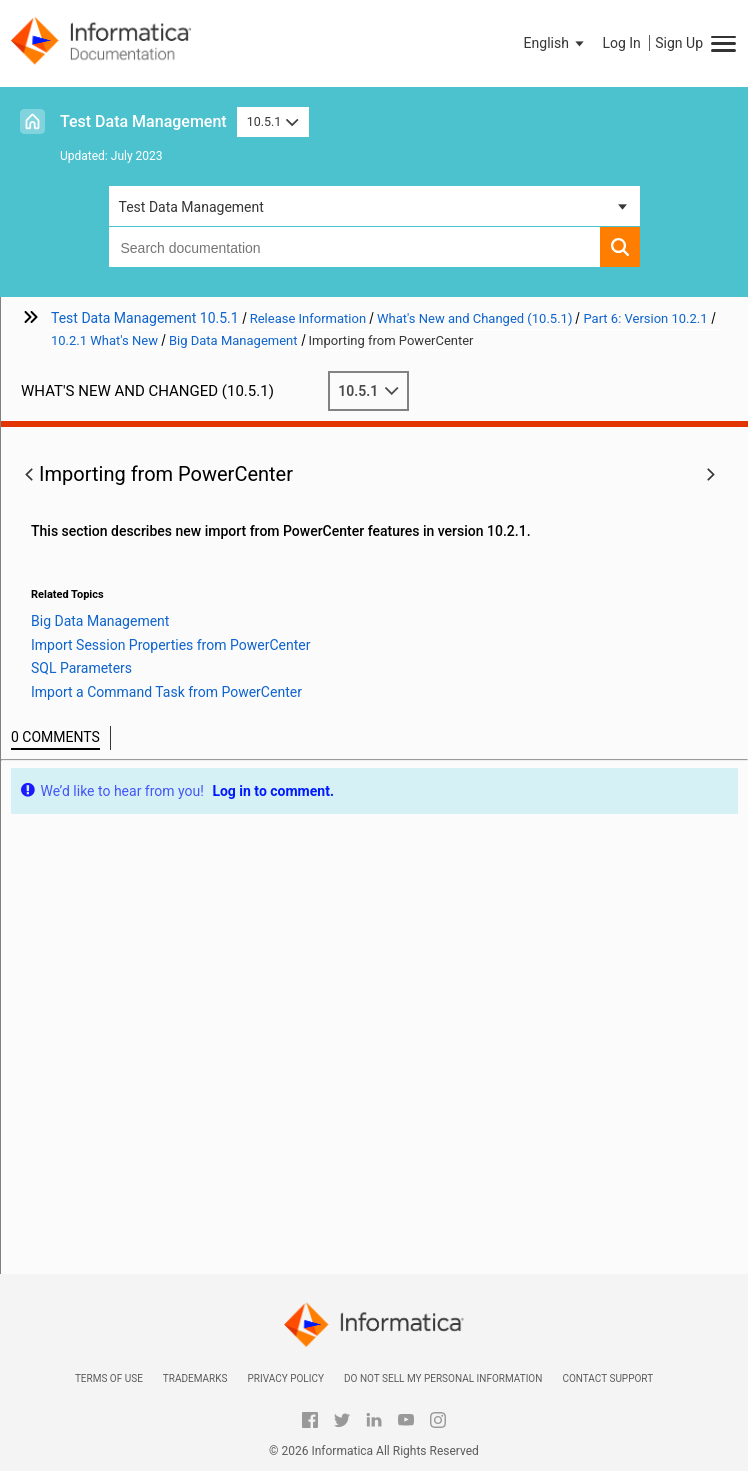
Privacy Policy (285, 1378)
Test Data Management (143, 121)
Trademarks (195, 1378)
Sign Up (679, 43)
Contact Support (607, 1378)
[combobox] (354, 247)
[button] (556, 43)
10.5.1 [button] (273, 121)
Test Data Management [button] (191, 207)
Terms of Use (109, 1378)
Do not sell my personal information (443, 1378)
